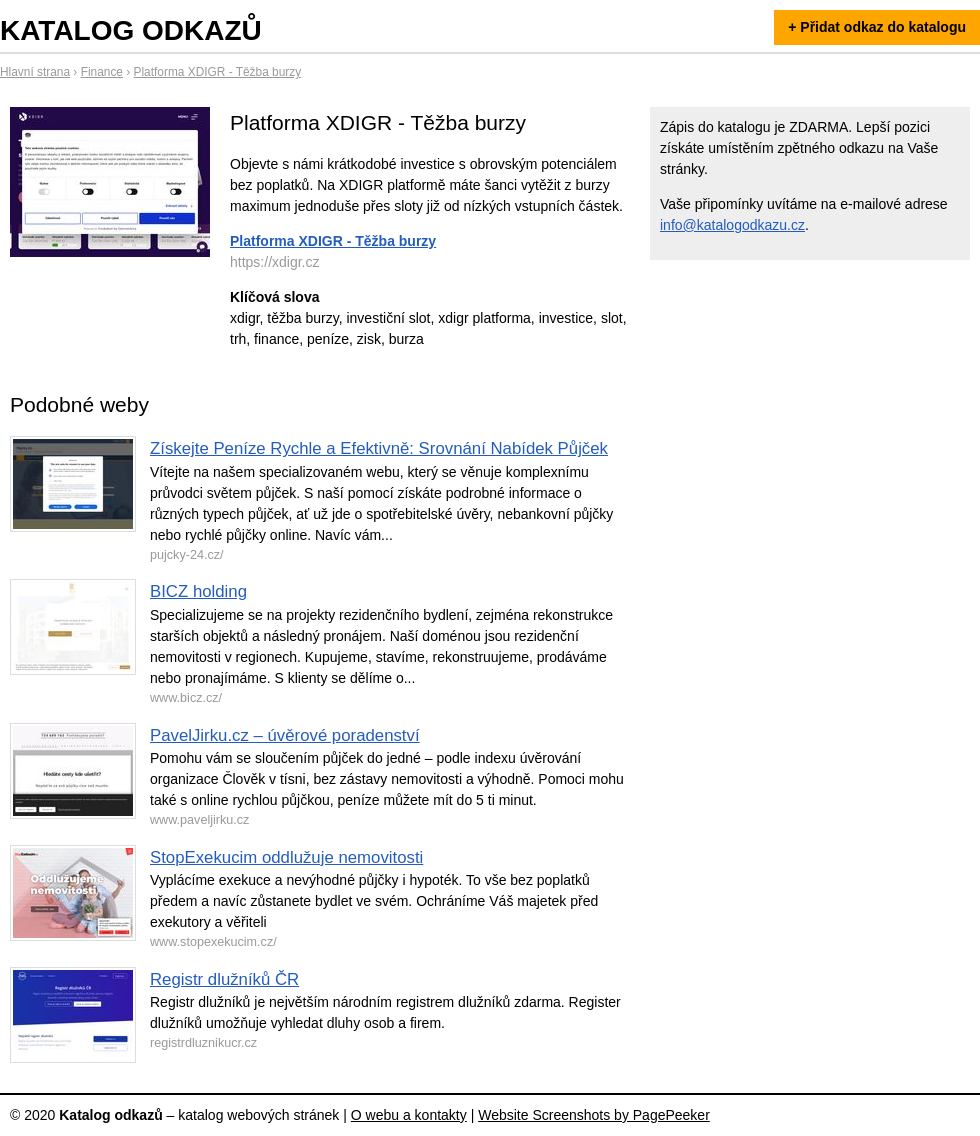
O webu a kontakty (409, 1115)
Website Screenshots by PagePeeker (594, 1115)
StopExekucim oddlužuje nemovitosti (286, 857)
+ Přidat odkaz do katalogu (877, 27)
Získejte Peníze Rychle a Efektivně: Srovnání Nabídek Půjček (379, 448)
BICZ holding (198, 591)
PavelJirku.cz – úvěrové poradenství (285, 735)
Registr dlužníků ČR (224, 979)
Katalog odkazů (131, 30)
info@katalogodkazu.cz (732, 225)
